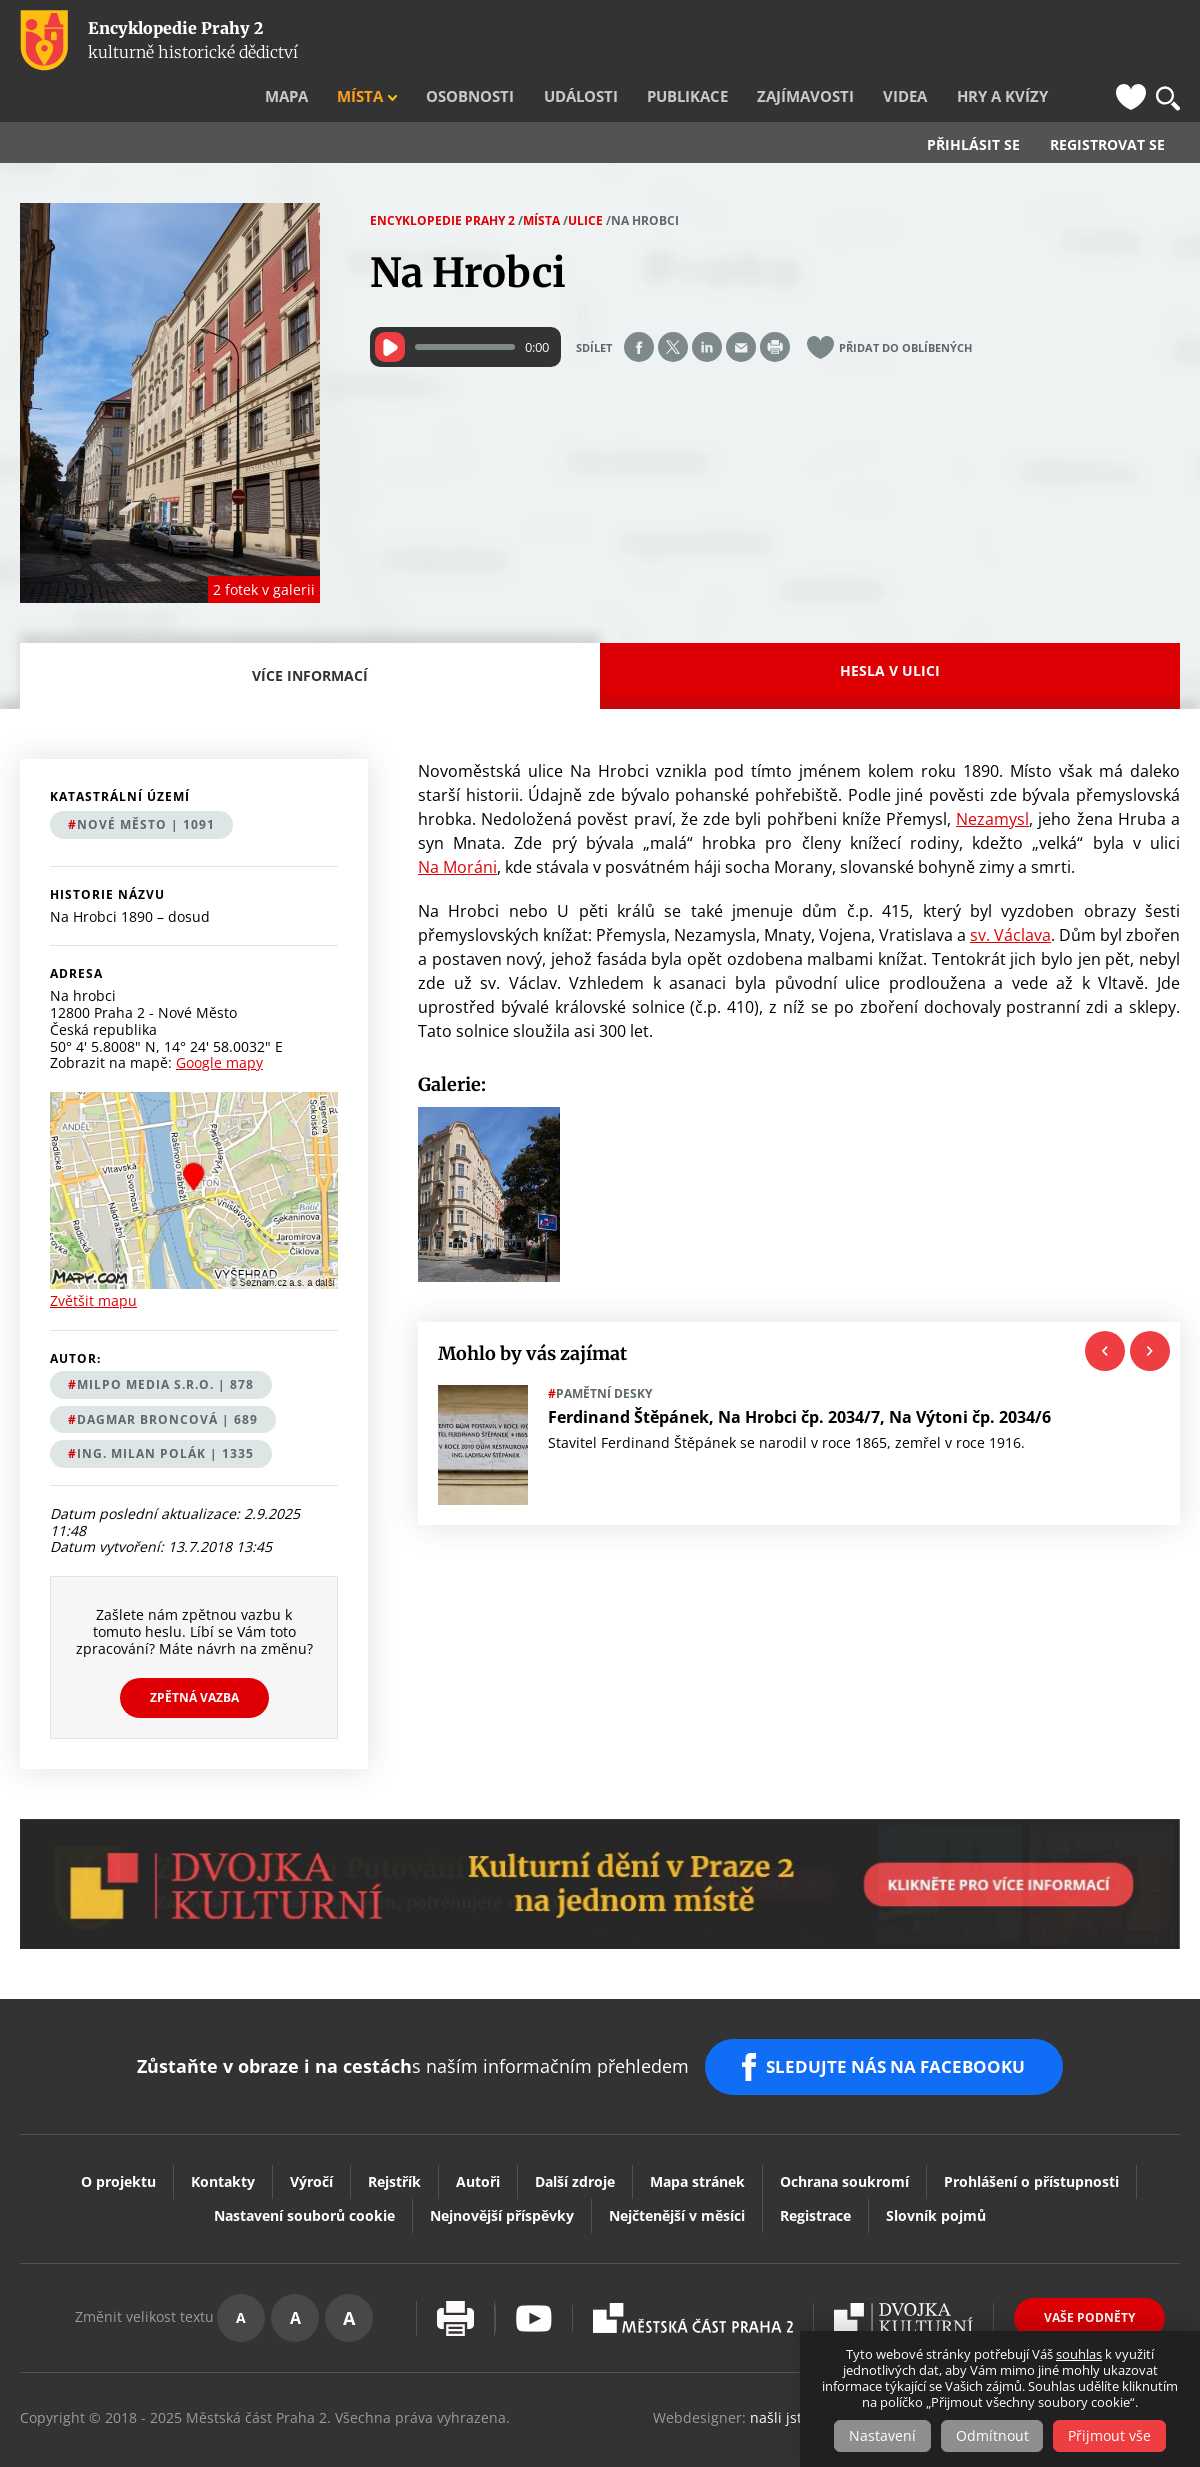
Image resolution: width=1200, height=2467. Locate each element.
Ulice (585, 181)
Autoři (478, 2135)
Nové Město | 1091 (146, 785)
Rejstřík (394, 2135)
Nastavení (880, 2435)
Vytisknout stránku (455, 2272)
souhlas (1079, 2354)
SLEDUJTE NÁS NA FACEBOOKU (898, 2024)
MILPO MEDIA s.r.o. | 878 (165, 1345)
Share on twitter (673, 308)
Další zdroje (575, 2135)
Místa (452, 41)
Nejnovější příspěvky (502, 2169)
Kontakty (223, 2135)
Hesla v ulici (890, 631)
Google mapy (219, 1023)
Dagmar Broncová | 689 (167, 1380)
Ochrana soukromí (844, 2135)
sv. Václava (1010, 896)
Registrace (815, 2169)
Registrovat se (1107, 106)
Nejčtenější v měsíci (677, 2169)
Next (1150, 1312)
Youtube (534, 2272)
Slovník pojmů (936, 2169)
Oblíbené (1131, 41)
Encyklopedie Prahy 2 (442, 181)
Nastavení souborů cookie (304, 2169)
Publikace (740, 41)
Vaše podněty (1089, 2271)
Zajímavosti (845, 41)
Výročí (311, 2135)
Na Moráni (457, 828)
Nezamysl (992, 780)
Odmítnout (992, 2435)
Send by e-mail (741, 308)
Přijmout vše (1112, 2435)
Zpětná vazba (194, 1658)
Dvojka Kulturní (903, 2272)
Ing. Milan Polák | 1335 (165, 1414)
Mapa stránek (697, 2135)
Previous (1105, 1312)
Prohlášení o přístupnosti (1031, 2135)
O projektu (118, 2135)
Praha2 (693, 2272)
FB (1093, 41)
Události (645, 41)
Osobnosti (549, 41)
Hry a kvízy (1016, 41)
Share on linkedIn (707, 308)
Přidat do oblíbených (905, 308)
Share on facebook (639, 308)
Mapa (389, 41)
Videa (932, 41)
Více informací (315, 648)
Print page (775, 308)
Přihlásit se (973, 106)
